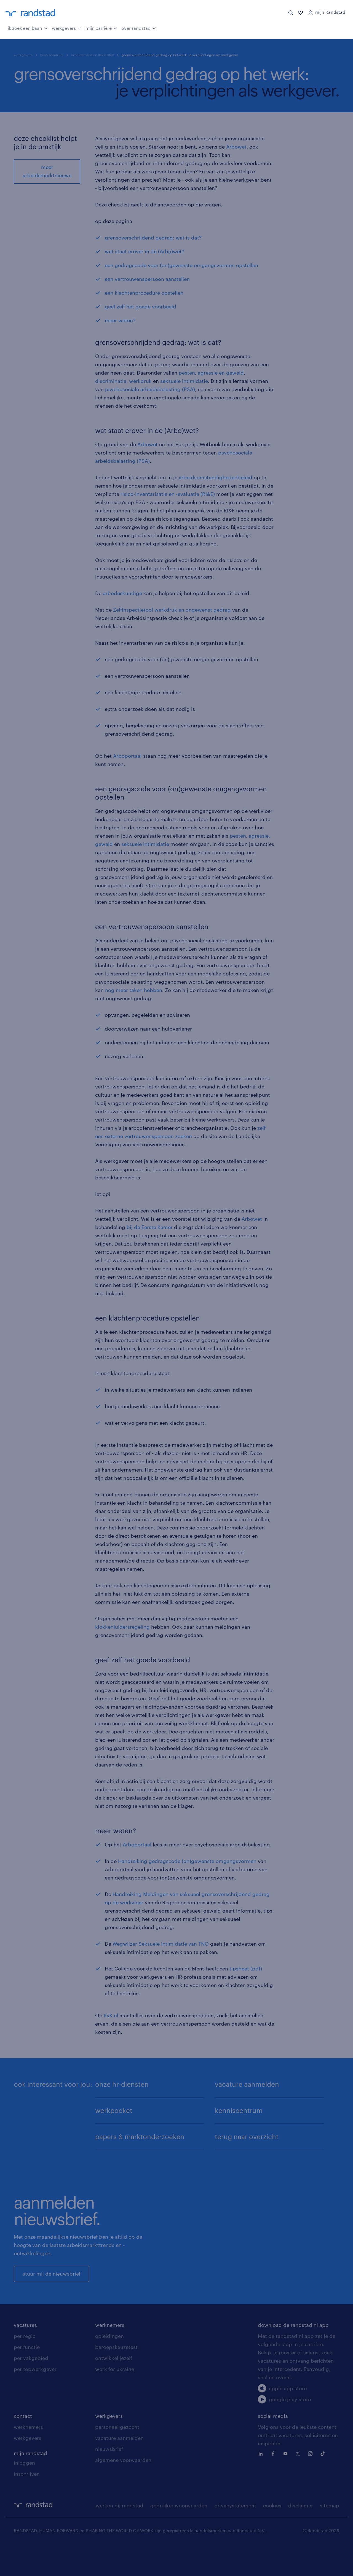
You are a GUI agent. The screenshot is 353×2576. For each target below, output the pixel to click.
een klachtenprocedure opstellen (144, 293)
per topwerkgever (35, 2399)
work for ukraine (114, 2399)
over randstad (138, 28)
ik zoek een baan (28, 28)
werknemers (109, 2355)
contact (23, 2446)
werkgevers (66, 28)
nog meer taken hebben (133, 990)
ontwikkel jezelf (113, 2388)
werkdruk (140, 381)
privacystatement (235, 2536)
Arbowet (236, 147)
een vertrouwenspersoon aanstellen (147, 279)
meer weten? (120, 320)
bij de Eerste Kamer (150, 1227)
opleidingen (109, 2366)
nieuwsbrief (109, 2479)
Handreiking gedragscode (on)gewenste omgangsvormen (187, 1861)
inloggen (24, 2493)
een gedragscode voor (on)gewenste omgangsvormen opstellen (181, 265)
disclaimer (300, 2536)
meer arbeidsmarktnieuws (47, 171)
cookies (272, 2536)
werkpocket (113, 2110)
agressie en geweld (221, 373)
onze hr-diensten (122, 2084)
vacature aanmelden (247, 2084)
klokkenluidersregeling (122, 1627)
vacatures (25, 2355)
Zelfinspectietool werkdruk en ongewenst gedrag (172, 610)
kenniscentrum (51, 55)
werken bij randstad (119, 2536)
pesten (187, 373)
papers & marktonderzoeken (139, 2137)
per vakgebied (31, 2388)
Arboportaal (127, 756)
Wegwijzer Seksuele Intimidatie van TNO (161, 1944)
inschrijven (27, 2504)
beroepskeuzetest (116, 2377)
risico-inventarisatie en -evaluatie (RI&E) (168, 494)
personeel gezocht (117, 2457)
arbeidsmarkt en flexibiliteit (92, 55)
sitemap (329, 2536)
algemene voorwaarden (123, 2490)
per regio (25, 2366)
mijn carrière (101, 28)
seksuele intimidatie (184, 381)
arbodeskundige (122, 593)
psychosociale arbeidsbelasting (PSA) (150, 389)
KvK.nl (111, 2015)
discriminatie (110, 381)
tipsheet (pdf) (245, 1968)
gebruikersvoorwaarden (178, 2536)
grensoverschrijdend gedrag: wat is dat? (153, 238)
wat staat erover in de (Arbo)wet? (144, 251)
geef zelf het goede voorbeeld (140, 306)
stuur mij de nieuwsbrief (52, 2289)
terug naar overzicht (247, 2137)
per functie (27, 2377)
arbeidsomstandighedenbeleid (215, 477)
